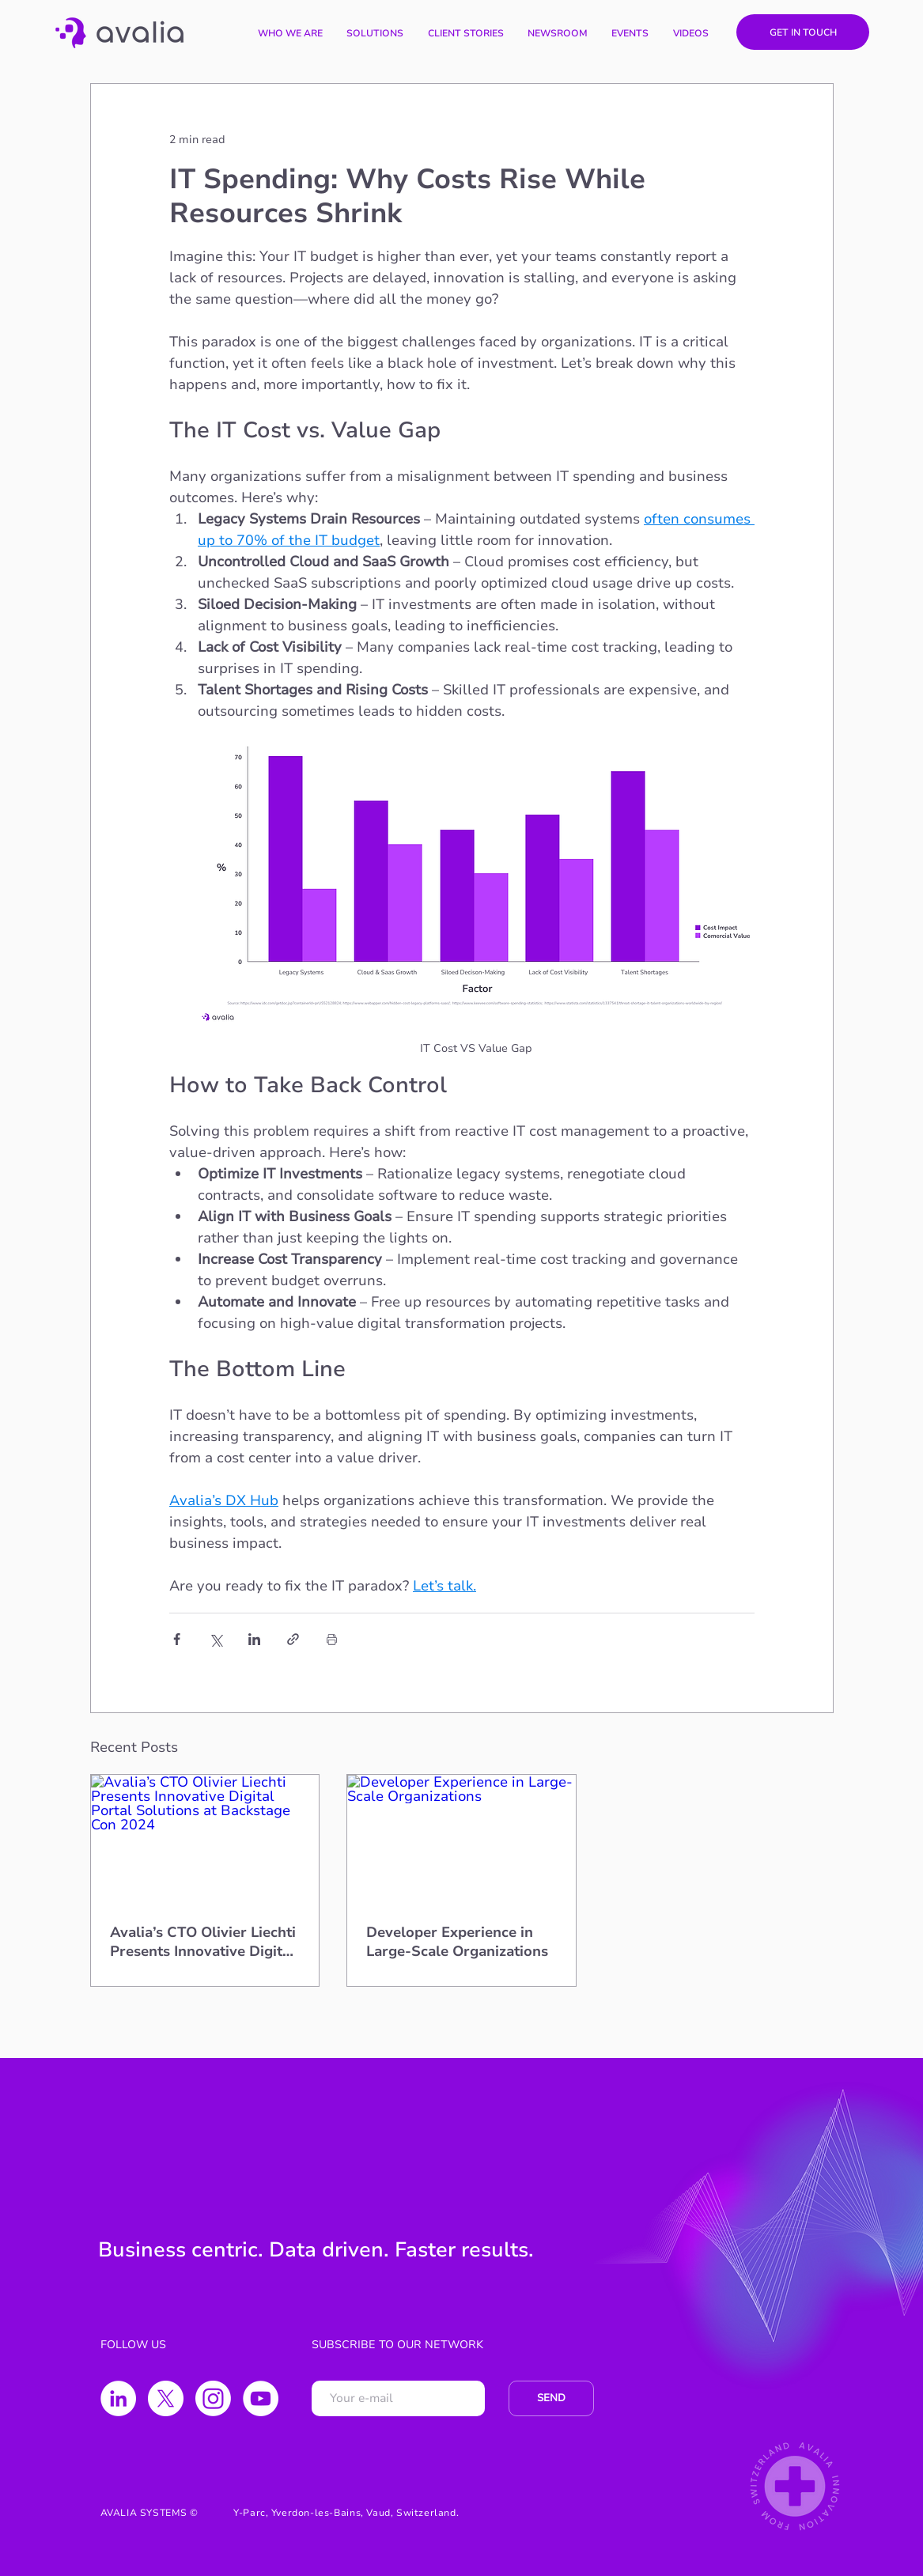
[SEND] (551, 2398)
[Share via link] (293, 1639)
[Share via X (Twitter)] (215, 1639)
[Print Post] (331, 1639)
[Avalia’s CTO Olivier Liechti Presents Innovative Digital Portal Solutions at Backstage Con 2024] (205, 1839)
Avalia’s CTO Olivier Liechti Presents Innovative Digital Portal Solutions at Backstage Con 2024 (203, 1942)
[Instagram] (213, 2398)
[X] (165, 2398)
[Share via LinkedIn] (254, 1639)
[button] (375, 33)
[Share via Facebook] (176, 1639)
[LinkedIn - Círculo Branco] (118, 2398)
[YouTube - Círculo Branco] (260, 2398)
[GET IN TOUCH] (802, 32)
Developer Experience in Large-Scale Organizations (457, 1942)
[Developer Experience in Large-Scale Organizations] (461, 1839)
